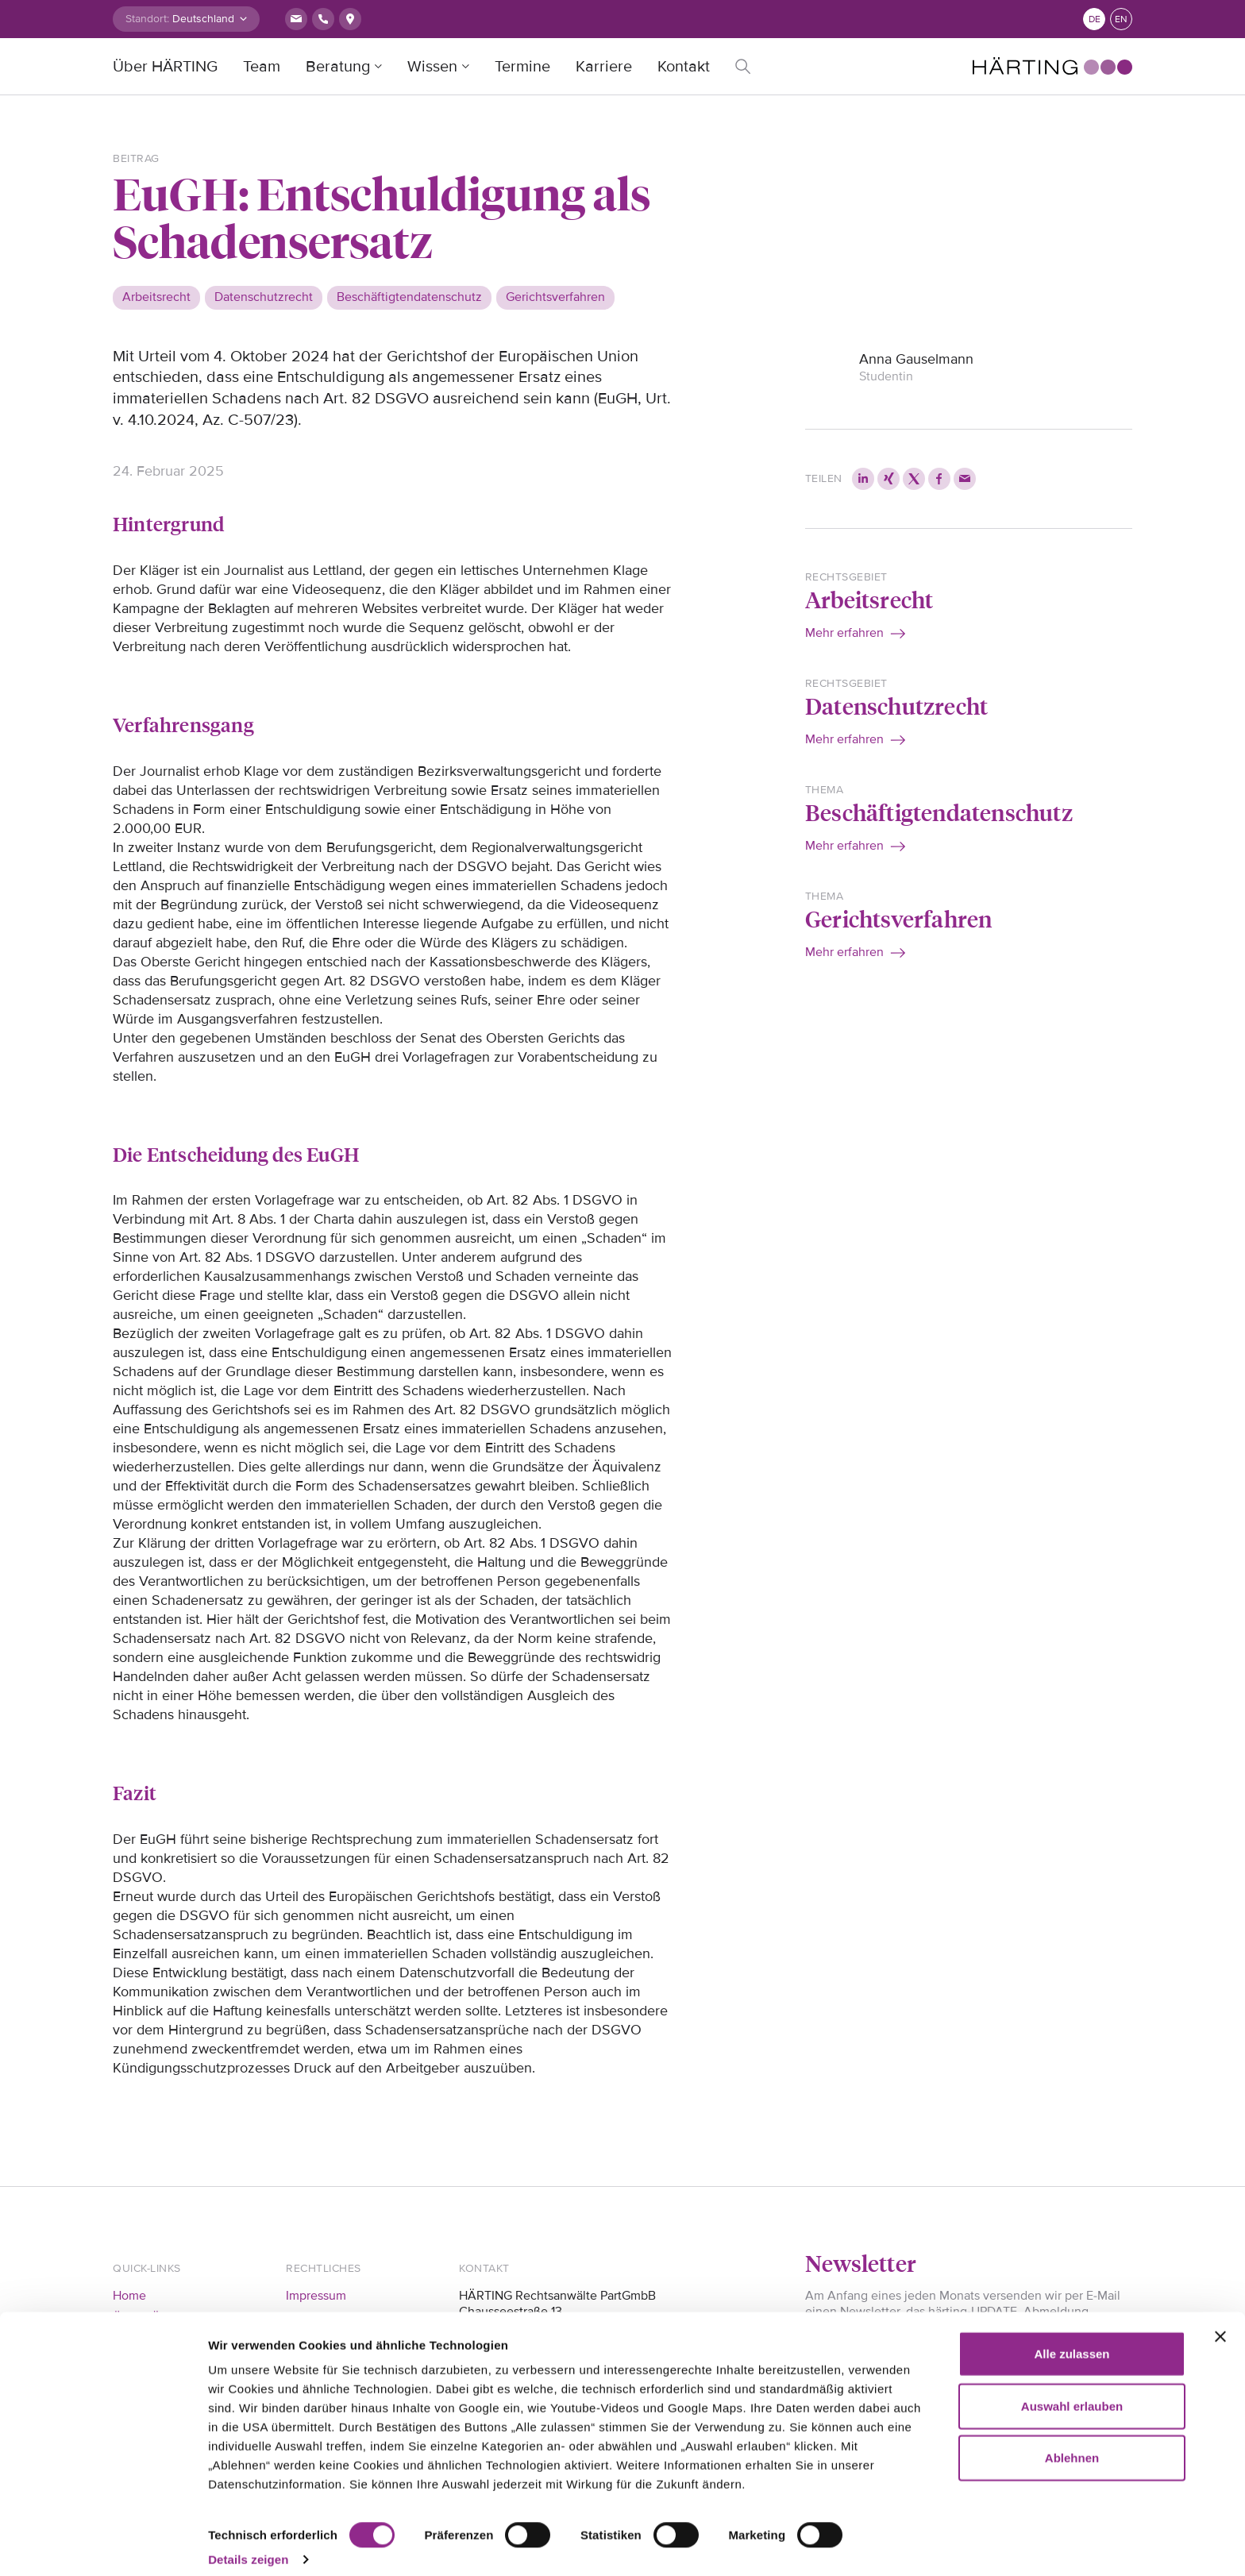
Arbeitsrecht (869, 599)
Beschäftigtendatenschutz (939, 812)
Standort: (147, 18)
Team (261, 66)
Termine (522, 66)
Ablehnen (1072, 2443)
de (1094, 19)
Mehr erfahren (844, 633)
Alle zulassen (1071, 2339)
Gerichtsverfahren (898, 918)
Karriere (604, 66)
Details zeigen (248, 2544)
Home (129, 2296)
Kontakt (683, 66)
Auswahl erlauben (1072, 2391)
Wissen (432, 66)
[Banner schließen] (1220, 2321)
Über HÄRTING (165, 66)
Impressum (316, 2296)
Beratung (338, 66)
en (1121, 19)
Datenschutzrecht (896, 705)
